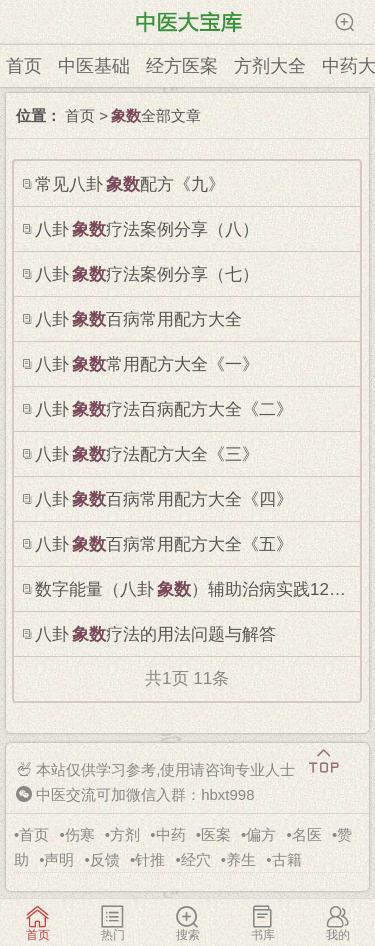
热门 (112, 922)
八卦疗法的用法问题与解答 (155, 634)
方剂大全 (270, 66)
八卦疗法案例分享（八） (147, 229)
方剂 (125, 834)
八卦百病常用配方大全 (138, 319)
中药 (171, 834)
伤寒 (80, 834)
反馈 (105, 859)
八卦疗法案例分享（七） (147, 274)
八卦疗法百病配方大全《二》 (164, 409)
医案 (216, 834)
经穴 (196, 859)
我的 (337, 922)
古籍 (287, 859)
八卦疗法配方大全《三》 (147, 454)
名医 (307, 834)
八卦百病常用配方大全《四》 (164, 499)
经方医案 (182, 66)
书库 (262, 922)
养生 (241, 859)
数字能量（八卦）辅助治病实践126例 (195, 589)
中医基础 (94, 66)
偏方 (261, 834)
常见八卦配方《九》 (130, 184)
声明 (59, 859)
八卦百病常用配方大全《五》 (164, 544)
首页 (24, 66)
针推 (150, 859)
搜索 (187, 922)
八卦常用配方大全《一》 (147, 364)
